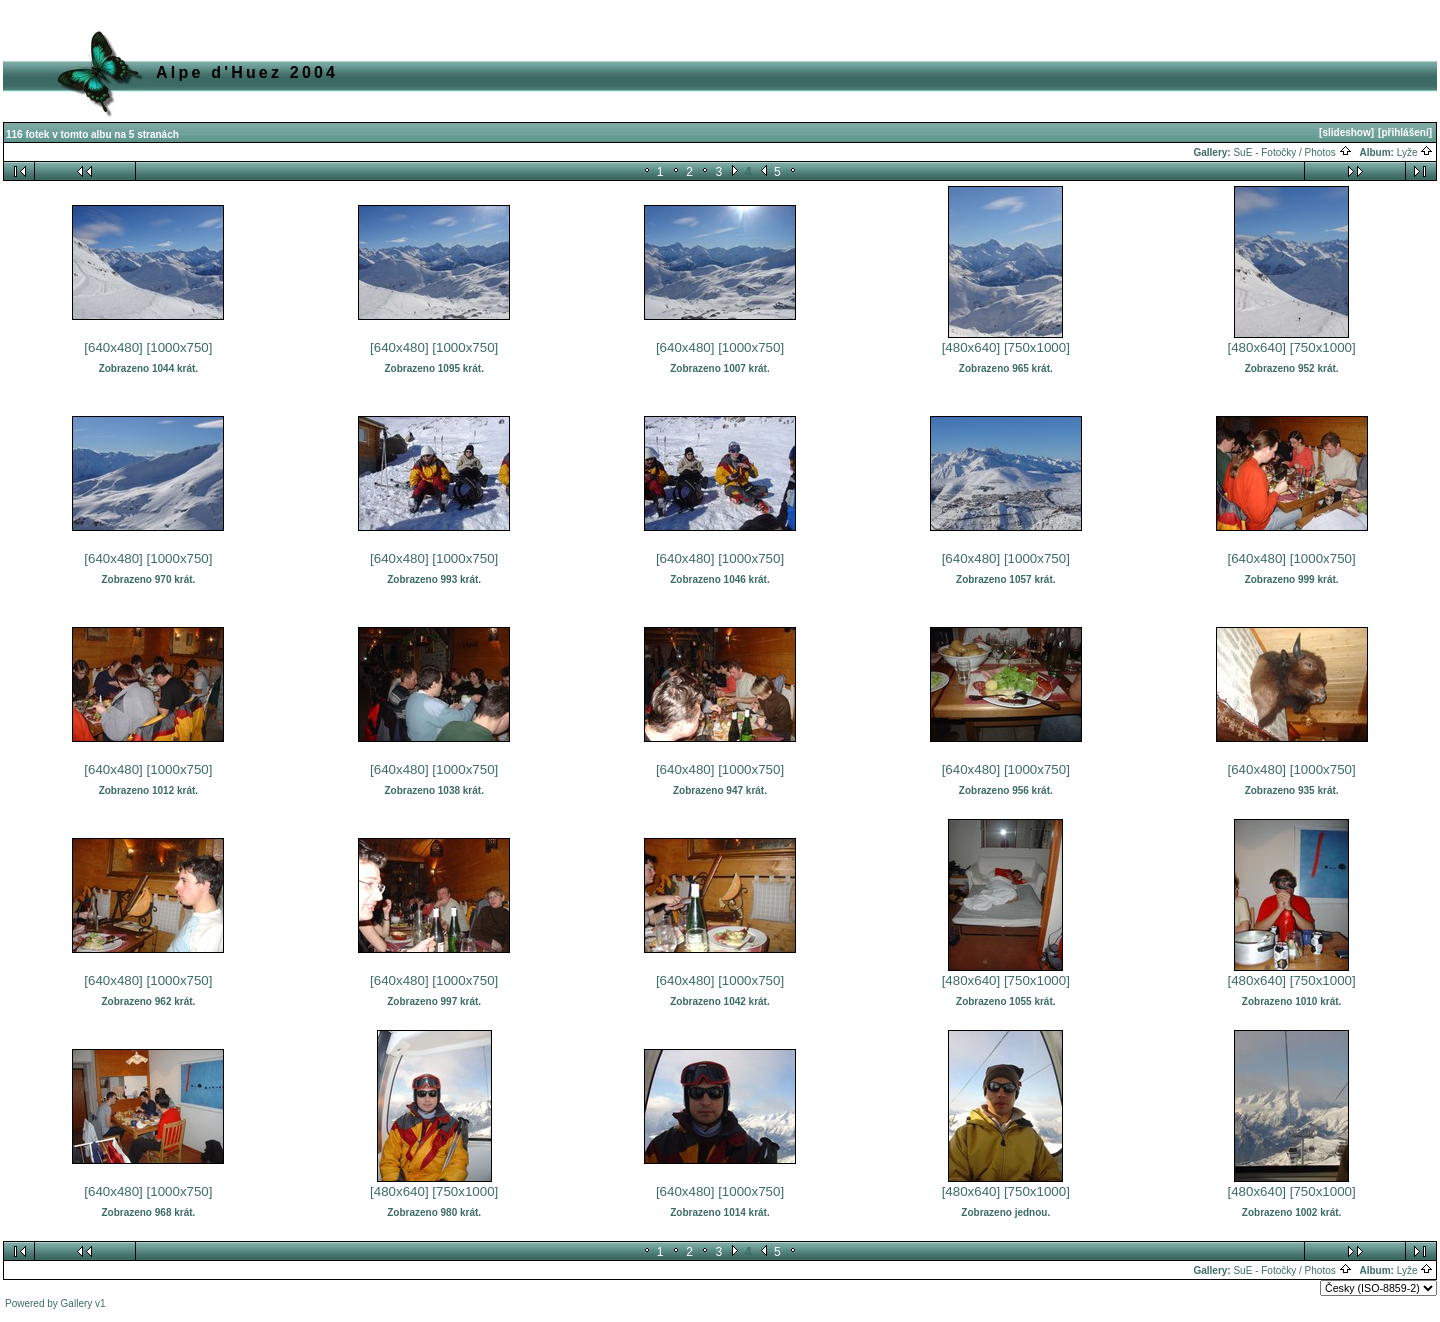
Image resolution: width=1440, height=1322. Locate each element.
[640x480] (113, 347)
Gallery (77, 1303)
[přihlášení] (1405, 132)
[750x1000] (1037, 347)
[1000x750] (180, 347)
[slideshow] (1346, 132)
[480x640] (971, 347)
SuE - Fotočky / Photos (1292, 152)
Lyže (1415, 152)
